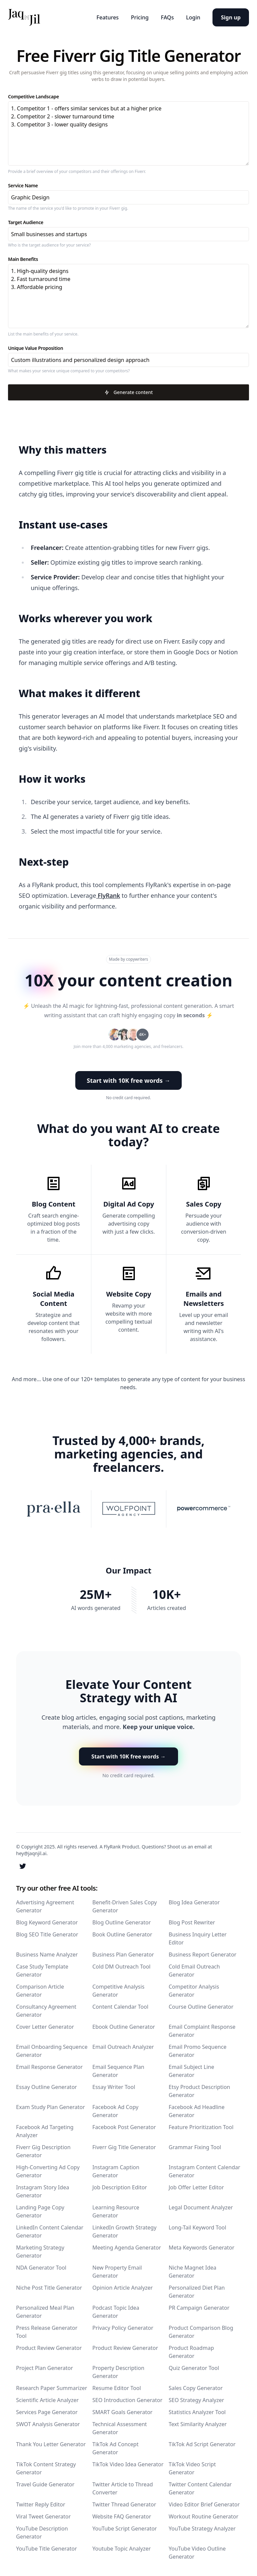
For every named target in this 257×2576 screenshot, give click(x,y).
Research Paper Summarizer (51, 2387)
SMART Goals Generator (122, 2411)
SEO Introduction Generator (127, 2399)
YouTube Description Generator (42, 2532)
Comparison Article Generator (40, 1990)
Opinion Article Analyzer (122, 2287)
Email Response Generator (49, 2066)
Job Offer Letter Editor (196, 2186)
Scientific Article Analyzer (47, 2399)
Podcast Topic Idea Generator (115, 2311)
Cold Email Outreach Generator (194, 1970)
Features (103, 17)
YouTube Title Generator (46, 2548)
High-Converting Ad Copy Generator (48, 2170)
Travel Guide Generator (45, 2483)
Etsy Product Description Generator (199, 2090)
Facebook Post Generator (124, 2126)
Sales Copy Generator (196, 2387)
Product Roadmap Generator (191, 2351)
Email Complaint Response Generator (202, 2030)
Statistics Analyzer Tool (197, 2411)
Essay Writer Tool (113, 2086)
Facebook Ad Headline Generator (197, 2110)
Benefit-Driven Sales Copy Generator (124, 1905)
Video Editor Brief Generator (204, 2503)
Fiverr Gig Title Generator (124, 2146)
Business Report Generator (202, 1954)
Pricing (136, 17)
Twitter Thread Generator (124, 2503)
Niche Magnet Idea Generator (192, 2271)
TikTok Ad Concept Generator (115, 2447)
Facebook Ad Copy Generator (115, 2110)
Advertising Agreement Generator (45, 1905)
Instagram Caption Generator (115, 2170)
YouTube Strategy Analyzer (202, 2528)
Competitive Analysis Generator (118, 1990)
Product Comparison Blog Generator (201, 2331)
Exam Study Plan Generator (50, 2106)
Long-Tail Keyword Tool (197, 2226)
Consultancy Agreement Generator (46, 2010)
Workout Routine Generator (203, 2515)
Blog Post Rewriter (192, 1921)
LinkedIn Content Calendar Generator (49, 2230)
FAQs (165, 17)
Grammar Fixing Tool (195, 2146)
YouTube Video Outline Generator (197, 2552)
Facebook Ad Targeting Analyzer (45, 2130)
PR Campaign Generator (199, 2307)
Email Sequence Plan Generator (118, 2070)
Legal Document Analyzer (201, 2206)
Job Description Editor (119, 2186)
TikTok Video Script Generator (192, 2467)
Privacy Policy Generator (122, 2327)
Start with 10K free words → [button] (128, 1080)
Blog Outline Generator (121, 1921)
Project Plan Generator (44, 2367)
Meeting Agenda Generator (126, 2247)
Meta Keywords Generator (201, 2247)
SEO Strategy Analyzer (196, 2399)
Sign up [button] (231, 17)
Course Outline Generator (201, 2006)
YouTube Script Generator (124, 2528)
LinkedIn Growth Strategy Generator (124, 2230)
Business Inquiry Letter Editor (198, 1937)
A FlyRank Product (119, 1846)
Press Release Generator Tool (46, 2331)
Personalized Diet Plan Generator (197, 2291)
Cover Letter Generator (45, 2026)
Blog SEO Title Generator (47, 1933)
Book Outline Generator (122, 1933)
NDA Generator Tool (41, 2267)
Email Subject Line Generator (191, 2070)
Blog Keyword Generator (47, 1921)
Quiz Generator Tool (194, 2367)
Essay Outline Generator (46, 2086)
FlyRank (108, 895)
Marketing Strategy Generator (40, 2251)
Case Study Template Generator (42, 1970)
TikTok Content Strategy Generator (46, 2467)
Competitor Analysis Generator (194, 1990)
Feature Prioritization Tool (201, 2126)
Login (192, 17)
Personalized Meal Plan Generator (45, 2311)
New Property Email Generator (117, 2271)
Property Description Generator (118, 2371)
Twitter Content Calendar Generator (200, 2487)
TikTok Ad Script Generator (202, 2443)
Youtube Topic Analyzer (121, 2548)
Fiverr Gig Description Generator (43, 2150)
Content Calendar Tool (120, 2006)
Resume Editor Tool (116, 2387)
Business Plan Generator (123, 1954)
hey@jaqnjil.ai (31, 1852)
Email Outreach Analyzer (123, 2046)
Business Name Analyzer (47, 1954)
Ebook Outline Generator (123, 2026)
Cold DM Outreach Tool (121, 1966)
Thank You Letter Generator (51, 2443)
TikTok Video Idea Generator (128, 2463)
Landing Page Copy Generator (40, 2210)
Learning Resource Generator (115, 2210)
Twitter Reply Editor (40, 2503)
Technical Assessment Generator (119, 2427)
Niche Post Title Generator (49, 2287)
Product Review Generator (49, 2347)
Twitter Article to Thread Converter (122, 2487)
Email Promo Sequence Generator (198, 2050)
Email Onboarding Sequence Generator (51, 2050)
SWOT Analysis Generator (48, 2423)
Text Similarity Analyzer (198, 2423)
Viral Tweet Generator (43, 2515)
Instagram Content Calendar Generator (204, 2170)
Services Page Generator (47, 2411)
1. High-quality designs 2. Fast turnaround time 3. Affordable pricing (128, 296)
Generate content (128, 392)
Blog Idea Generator (194, 1901)
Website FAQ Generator (121, 2515)
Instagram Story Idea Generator (42, 2190)
